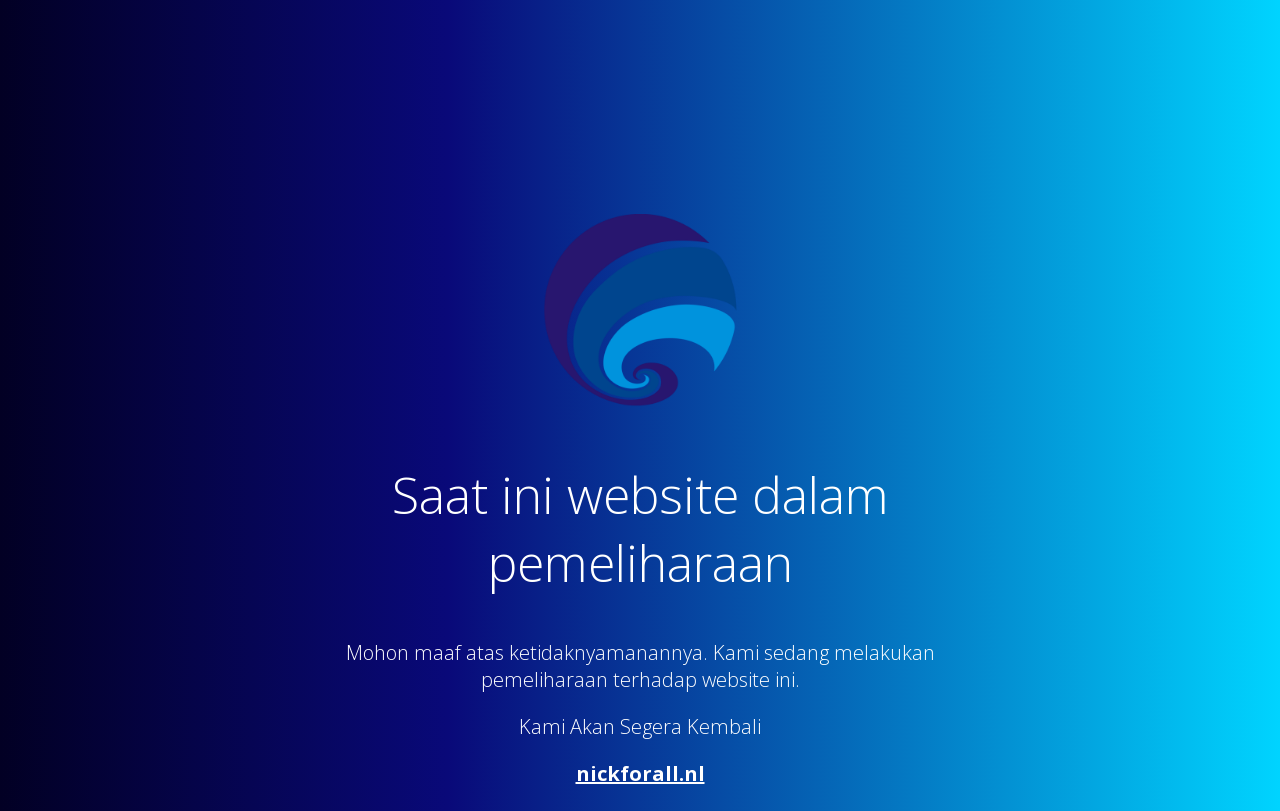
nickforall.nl (640, 773)
